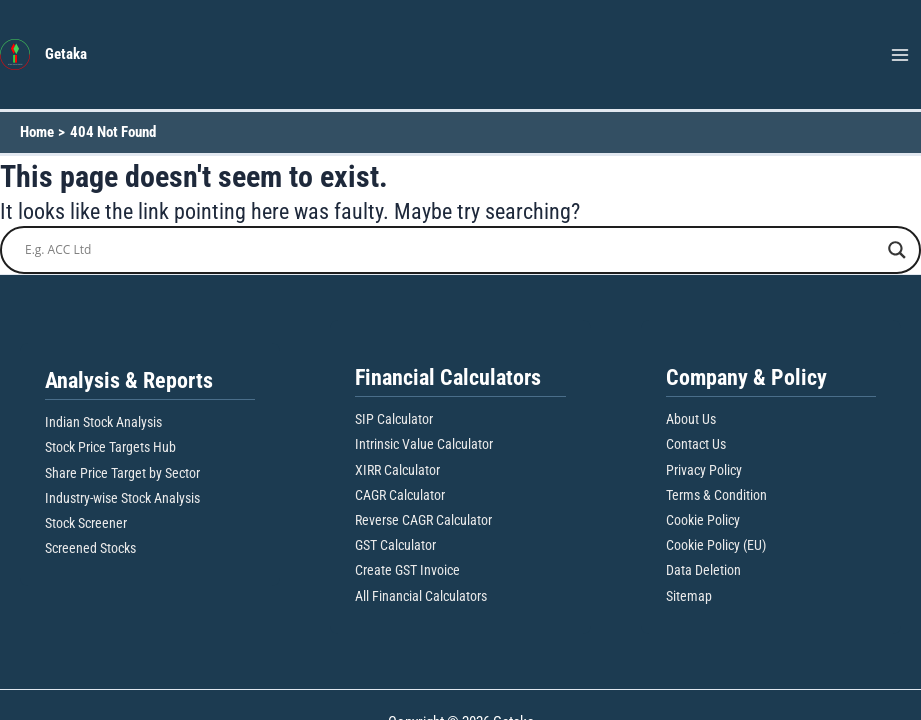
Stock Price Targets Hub (110, 447)
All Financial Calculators (421, 596)
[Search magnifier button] (897, 250)
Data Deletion (703, 570)
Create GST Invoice (407, 570)
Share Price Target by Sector (122, 473)
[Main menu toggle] (900, 55)
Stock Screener (86, 523)
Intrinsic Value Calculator (424, 444)
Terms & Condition (716, 495)
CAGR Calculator (400, 495)
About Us (691, 419)
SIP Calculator (394, 419)
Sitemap (689, 596)
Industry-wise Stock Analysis (122, 498)
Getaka (66, 54)
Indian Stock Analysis (103, 422)
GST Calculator (395, 545)
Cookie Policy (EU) (716, 545)
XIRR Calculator (397, 470)
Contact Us (696, 444)
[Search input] (451, 250)
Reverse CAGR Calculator (423, 520)
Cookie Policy (703, 520)
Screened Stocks (90, 548)
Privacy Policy (704, 470)
